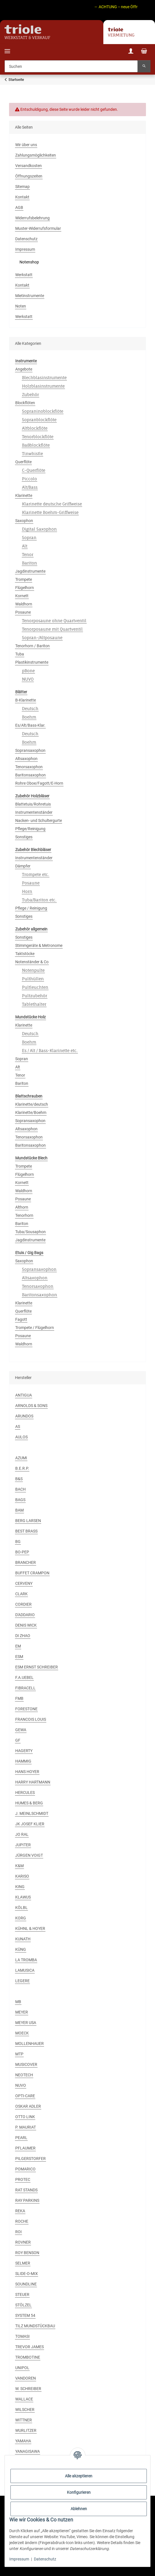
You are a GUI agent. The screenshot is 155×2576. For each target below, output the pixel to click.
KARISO (22, 1876)
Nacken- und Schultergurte (38, 820)
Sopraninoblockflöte (42, 411)
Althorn (21, 1207)
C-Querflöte (33, 470)
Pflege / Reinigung (31, 908)
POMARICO (25, 2169)
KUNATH (22, 1939)
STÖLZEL (23, 2305)
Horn (27, 891)
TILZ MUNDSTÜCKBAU (35, 2326)
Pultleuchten (35, 987)
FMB (19, 1698)
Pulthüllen (33, 978)
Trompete (23, 579)
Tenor (27, 554)
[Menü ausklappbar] (7, 47)
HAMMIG (23, 1761)
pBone (28, 670)
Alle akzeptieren (78, 2476)
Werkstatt (23, 274)
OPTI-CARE (25, 2096)
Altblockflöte (34, 428)
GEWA (20, 1730)
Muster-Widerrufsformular (38, 228)
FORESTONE (26, 1709)
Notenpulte (33, 970)
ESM (19, 1656)
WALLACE (24, 2399)
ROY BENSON (27, 2252)
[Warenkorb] (143, 52)
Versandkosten (28, 165)
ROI (18, 2231)
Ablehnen (79, 2508)
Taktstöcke (24, 953)
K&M (19, 1865)
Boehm (29, 717)
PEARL (21, 2137)
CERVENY (23, 1583)
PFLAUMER (25, 2148)
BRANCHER (25, 1562)
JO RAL (22, 1834)
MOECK (22, 2033)
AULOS (21, 1437)
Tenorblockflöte (37, 436)
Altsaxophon (26, 758)
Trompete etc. (35, 874)
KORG (20, 1918)
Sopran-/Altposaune (42, 637)
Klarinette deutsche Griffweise (52, 503)
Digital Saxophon (39, 529)
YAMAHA (23, 2441)
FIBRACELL (25, 1688)
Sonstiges (23, 837)
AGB (19, 207)
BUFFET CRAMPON (32, 1573)
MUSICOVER (26, 2064)
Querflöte (23, 462)
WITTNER (23, 2420)
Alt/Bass (30, 487)
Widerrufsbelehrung (32, 218)
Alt (24, 546)
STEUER (22, 2294)
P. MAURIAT (25, 2127)
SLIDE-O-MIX (26, 2273)
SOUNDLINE (26, 2284)
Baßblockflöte (36, 445)
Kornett (22, 596)
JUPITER (23, 1845)
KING (20, 1886)
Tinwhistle (32, 453)
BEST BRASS (26, 1531)
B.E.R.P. (22, 1468)
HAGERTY (23, 1750)
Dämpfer (22, 866)
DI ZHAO (22, 1635)
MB (18, 2001)
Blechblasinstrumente (44, 377)
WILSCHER (24, 2409)
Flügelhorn (24, 587)
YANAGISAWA (27, 2451)
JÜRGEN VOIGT (29, 1855)
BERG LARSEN (28, 1520)
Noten (20, 306)
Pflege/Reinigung (30, 828)
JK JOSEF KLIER (29, 1824)
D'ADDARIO (25, 1614)
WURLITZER (25, 2430)
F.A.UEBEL (24, 1677)
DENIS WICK (26, 1625)
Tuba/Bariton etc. (39, 899)
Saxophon (24, 520)
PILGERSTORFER (30, 2158)
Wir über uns (26, 144)
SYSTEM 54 (25, 2315)
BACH (20, 1489)
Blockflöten (25, 403)
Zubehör (30, 394)
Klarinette (23, 495)
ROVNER (23, 2242)
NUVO (28, 679)
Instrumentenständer (34, 812)
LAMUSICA (24, 1970)
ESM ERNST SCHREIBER (36, 1667)
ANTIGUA (23, 1395)
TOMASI (22, 2336)
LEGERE (22, 1980)
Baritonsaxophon (30, 775)
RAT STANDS (26, 2190)
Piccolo (29, 478)
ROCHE (21, 2221)
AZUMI (21, 1458)
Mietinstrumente (29, 295)
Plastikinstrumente (31, 662)
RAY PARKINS (27, 2200)
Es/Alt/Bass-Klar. (30, 725)
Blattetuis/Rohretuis (33, 804)
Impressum (19, 2559)
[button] (130, 52)
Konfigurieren (79, 2492)
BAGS (20, 1499)
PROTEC (22, 2179)
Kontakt (22, 197)
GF (17, 1740)
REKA (20, 2211)
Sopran (29, 537)
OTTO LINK (25, 2116)
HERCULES (25, 1792)
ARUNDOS (24, 1416)
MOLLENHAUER (29, 2043)
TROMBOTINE (27, 2357)
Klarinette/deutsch (31, 1104)
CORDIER (23, 1604)
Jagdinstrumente (30, 571)
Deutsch (30, 708)
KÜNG (20, 1949)
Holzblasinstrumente (43, 386)
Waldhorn (23, 604)
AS (17, 1426)
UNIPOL (22, 2367)
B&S (19, 1479)
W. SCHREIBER (28, 2388)
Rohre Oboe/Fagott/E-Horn (39, 783)
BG (18, 1541)
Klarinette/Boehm (30, 1112)
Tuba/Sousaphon (30, 1231)
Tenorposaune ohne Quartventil (54, 620)
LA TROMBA (26, 1960)
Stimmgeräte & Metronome (38, 945)
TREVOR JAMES (29, 2347)
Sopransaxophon (30, 750)
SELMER (22, 2263)
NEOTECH (24, 2075)
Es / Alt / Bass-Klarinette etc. (50, 1050)
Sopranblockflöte (39, 419)
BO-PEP (22, 1552)
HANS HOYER (27, 1771)
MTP (19, 2054)
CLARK (21, 1594)
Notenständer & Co (32, 962)
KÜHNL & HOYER (30, 1928)
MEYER (21, 2012)
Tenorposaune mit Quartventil (52, 629)
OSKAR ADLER (28, 2106)
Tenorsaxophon (29, 767)
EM (18, 1646)
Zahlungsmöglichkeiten (35, 155)
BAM (19, 1510)
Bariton (29, 562)
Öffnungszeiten (28, 176)
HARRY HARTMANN (32, 1782)
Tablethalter (34, 1004)
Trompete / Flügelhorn (34, 1327)
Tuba (19, 654)
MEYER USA (25, 2022)
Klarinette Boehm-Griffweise (50, 512)
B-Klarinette (25, 700)
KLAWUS (23, 1897)
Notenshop (29, 262)
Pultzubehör (34, 995)
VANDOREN (25, 2378)
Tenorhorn (24, 1215)
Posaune (23, 612)
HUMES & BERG (29, 1803)
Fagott (21, 1319)
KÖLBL (21, 1907)
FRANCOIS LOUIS (30, 1719)
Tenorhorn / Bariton (32, 646)
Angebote (23, 369)
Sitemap (22, 186)
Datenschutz (45, 2559)
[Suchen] (71, 66)
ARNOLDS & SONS (31, 1405)
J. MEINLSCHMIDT (31, 1813)
